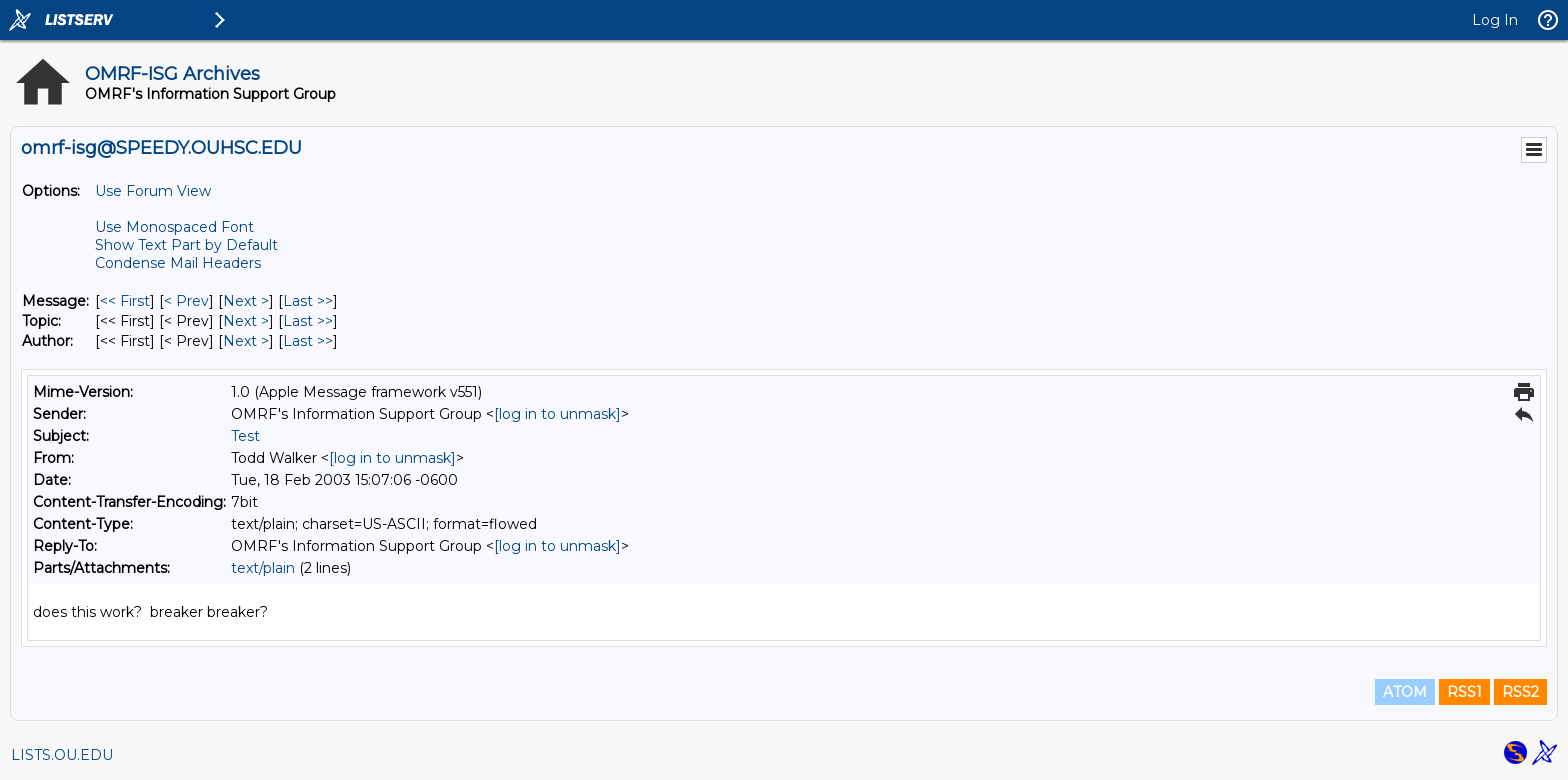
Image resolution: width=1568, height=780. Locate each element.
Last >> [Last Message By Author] (308, 341)
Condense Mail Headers (178, 263)
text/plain (263, 568)
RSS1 (1464, 692)
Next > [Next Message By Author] (246, 341)
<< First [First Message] (125, 301)
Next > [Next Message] (246, 301)
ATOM (1405, 692)
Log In (1495, 20)
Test (245, 436)
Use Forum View (153, 191)
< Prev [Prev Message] (186, 301)
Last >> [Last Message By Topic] (308, 321)
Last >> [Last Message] (308, 301)
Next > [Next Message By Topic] (246, 321)
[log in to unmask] (557, 414)
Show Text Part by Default (186, 245)
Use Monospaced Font (174, 227)
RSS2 (1520, 692)
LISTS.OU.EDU (62, 755)
